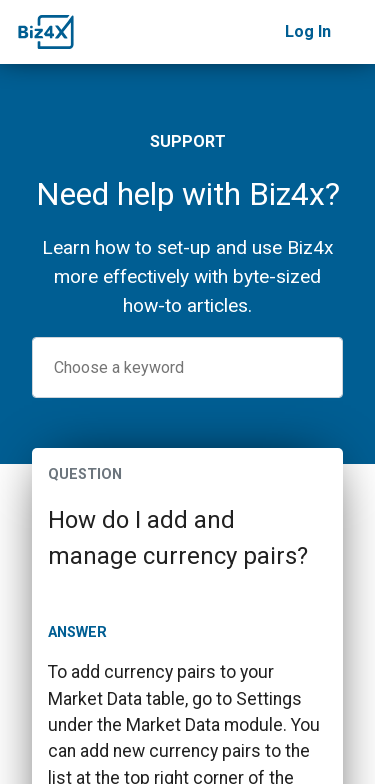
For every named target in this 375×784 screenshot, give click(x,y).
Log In (308, 31)
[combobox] (187, 368)
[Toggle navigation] (353, 32)
